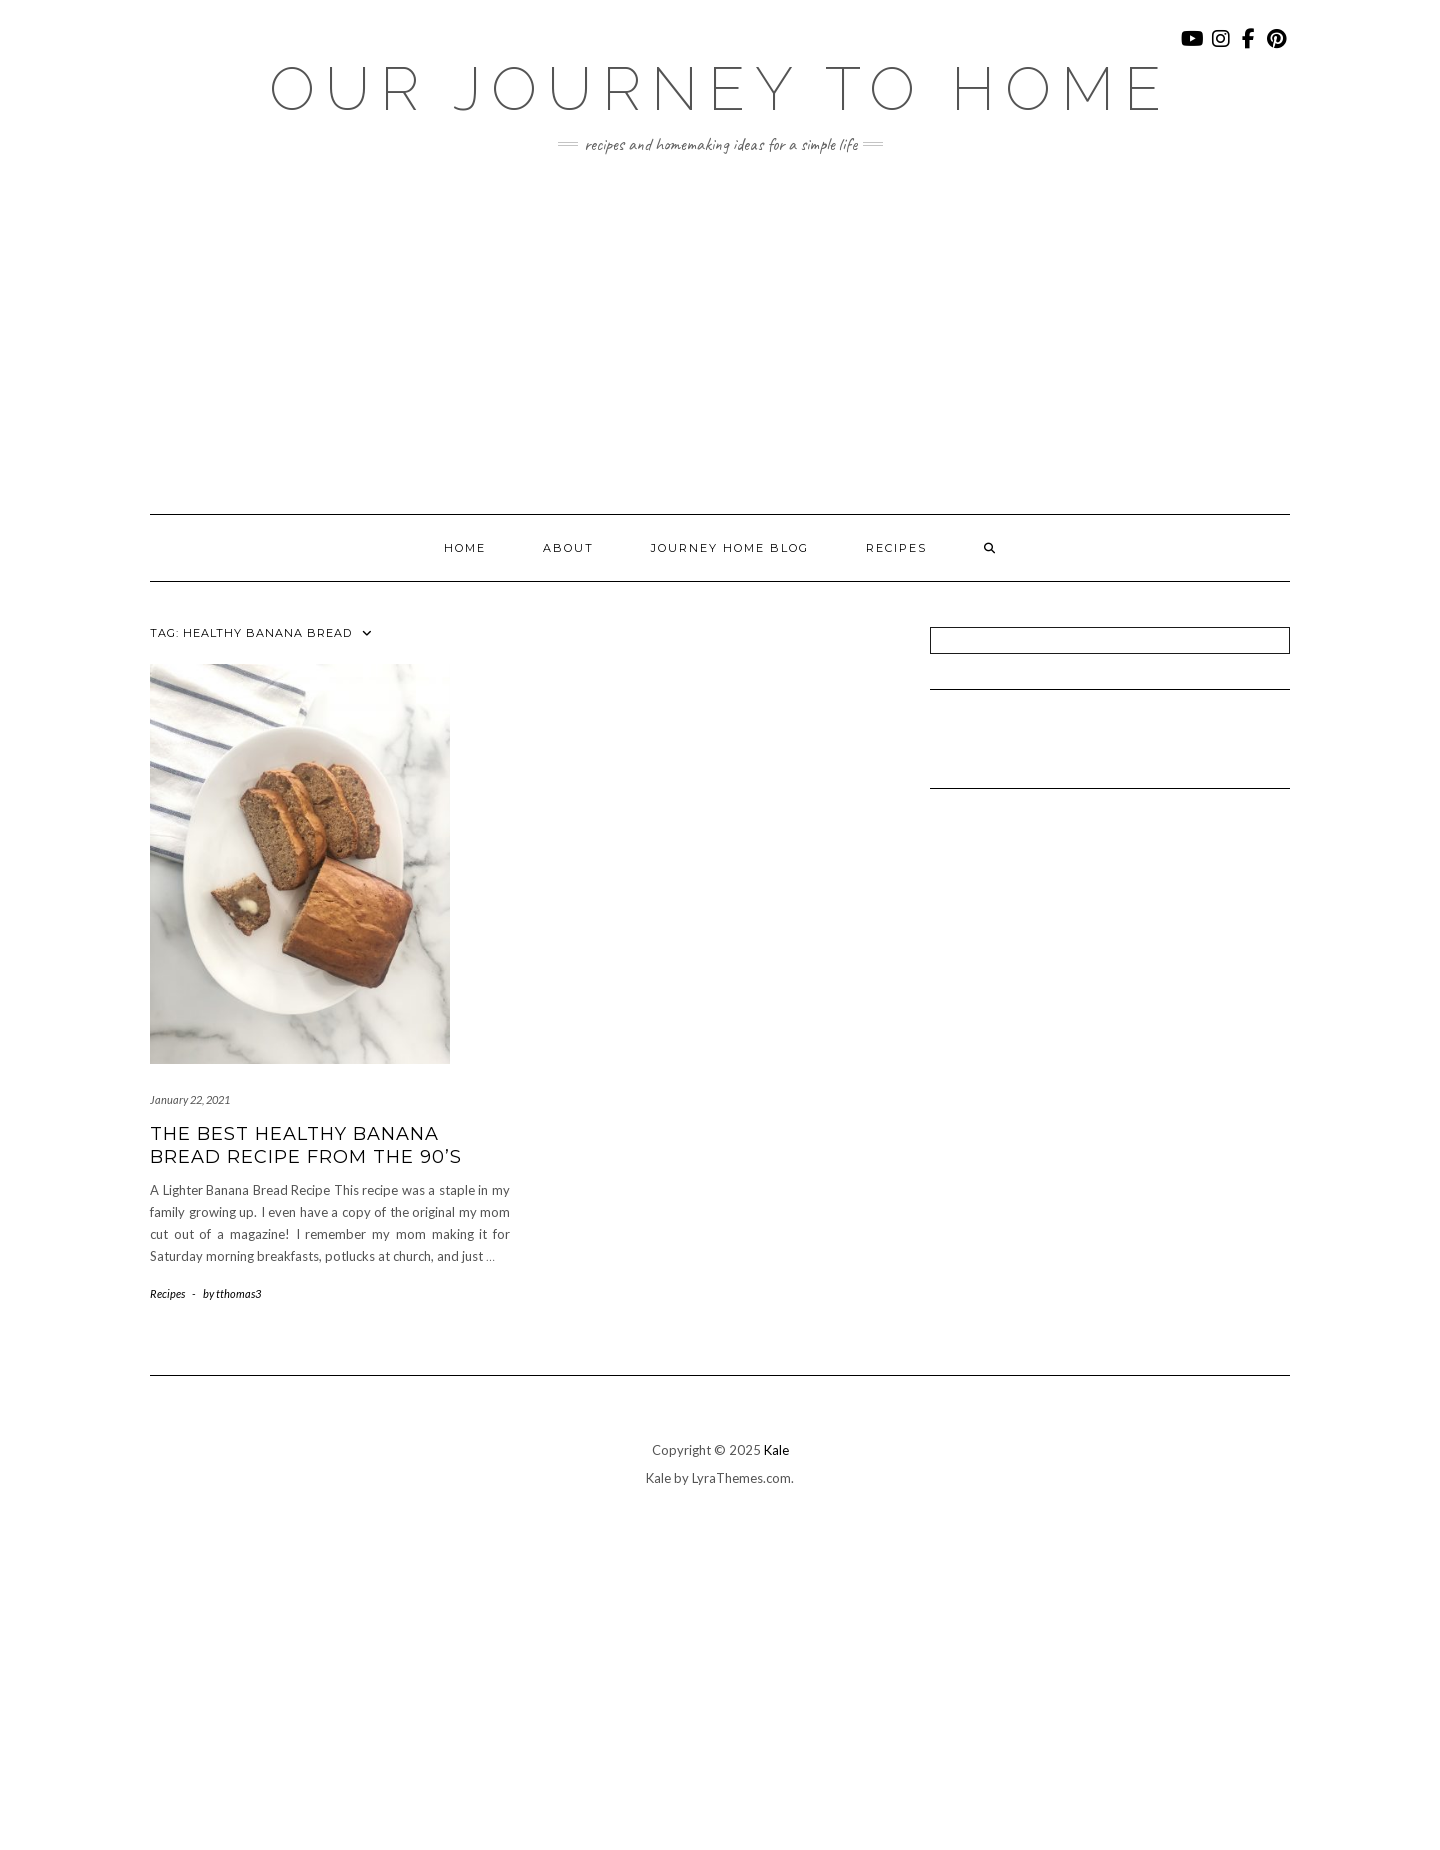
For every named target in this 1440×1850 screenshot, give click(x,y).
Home (465, 548)
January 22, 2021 (190, 1099)
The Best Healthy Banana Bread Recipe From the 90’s (306, 1145)
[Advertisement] (720, 334)
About (568, 548)
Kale (776, 1450)
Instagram (1221, 48)
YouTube (1193, 48)
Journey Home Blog (730, 548)
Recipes (896, 548)
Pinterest (1277, 48)
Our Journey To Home (720, 89)
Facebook (1249, 48)
